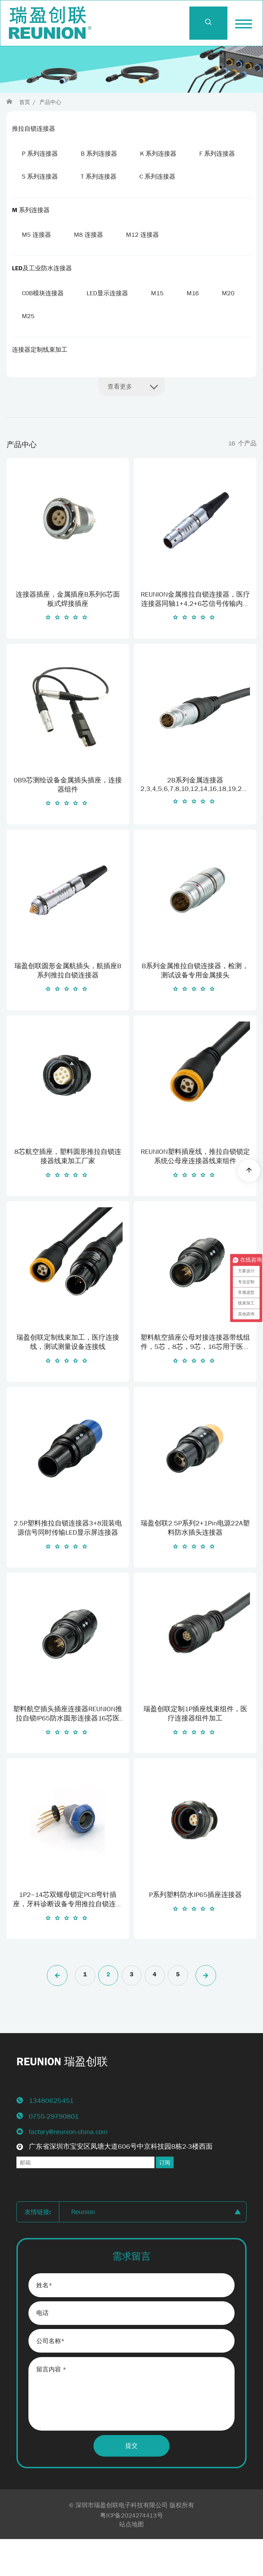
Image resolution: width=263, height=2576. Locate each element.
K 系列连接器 (161, 154)
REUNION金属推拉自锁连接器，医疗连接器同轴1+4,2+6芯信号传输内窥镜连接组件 (195, 633)
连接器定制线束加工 (39, 381)
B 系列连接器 (101, 154)
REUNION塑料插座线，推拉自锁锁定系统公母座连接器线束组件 (195, 1190)
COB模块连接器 (43, 322)
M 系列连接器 (31, 237)
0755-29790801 (54, 2151)
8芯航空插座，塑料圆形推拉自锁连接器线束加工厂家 (67, 1190)
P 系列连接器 (40, 154)
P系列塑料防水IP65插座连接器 (195, 1929)
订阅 (164, 2197)
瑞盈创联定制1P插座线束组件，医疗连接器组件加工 (195, 1747)
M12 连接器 (145, 262)
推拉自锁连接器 (33, 128)
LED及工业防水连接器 (42, 297)
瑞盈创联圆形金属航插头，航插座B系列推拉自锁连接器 (67, 1004)
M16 (197, 322)
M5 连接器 (36, 262)
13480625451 (51, 2135)
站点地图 (131, 2561)
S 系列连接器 (100, 178)
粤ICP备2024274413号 (131, 2552)
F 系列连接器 (40, 178)
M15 (160, 322)
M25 (65, 346)
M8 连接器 (90, 262)
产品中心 (50, 102)
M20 (28, 346)
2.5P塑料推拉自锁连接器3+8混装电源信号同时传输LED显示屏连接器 (68, 1561)
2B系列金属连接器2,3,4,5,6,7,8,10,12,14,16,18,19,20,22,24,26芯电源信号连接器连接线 (195, 818)
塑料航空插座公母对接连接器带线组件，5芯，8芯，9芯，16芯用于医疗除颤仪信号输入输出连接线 (195, 1376)
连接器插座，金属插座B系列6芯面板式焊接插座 (68, 633)
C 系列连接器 (40, 202)
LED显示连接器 (109, 322)
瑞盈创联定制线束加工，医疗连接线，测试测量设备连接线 (67, 1376)
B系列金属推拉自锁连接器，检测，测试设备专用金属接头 (195, 1004)
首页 (24, 102)
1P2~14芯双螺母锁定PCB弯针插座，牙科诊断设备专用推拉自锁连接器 (68, 1934)
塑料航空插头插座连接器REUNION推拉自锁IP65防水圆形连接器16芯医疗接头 (67, 1748)
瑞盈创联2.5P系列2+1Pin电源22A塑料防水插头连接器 (195, 1561)
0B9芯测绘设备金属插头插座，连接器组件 (68, 818)
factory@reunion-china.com (68, 2166)
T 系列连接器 (160, 178)
